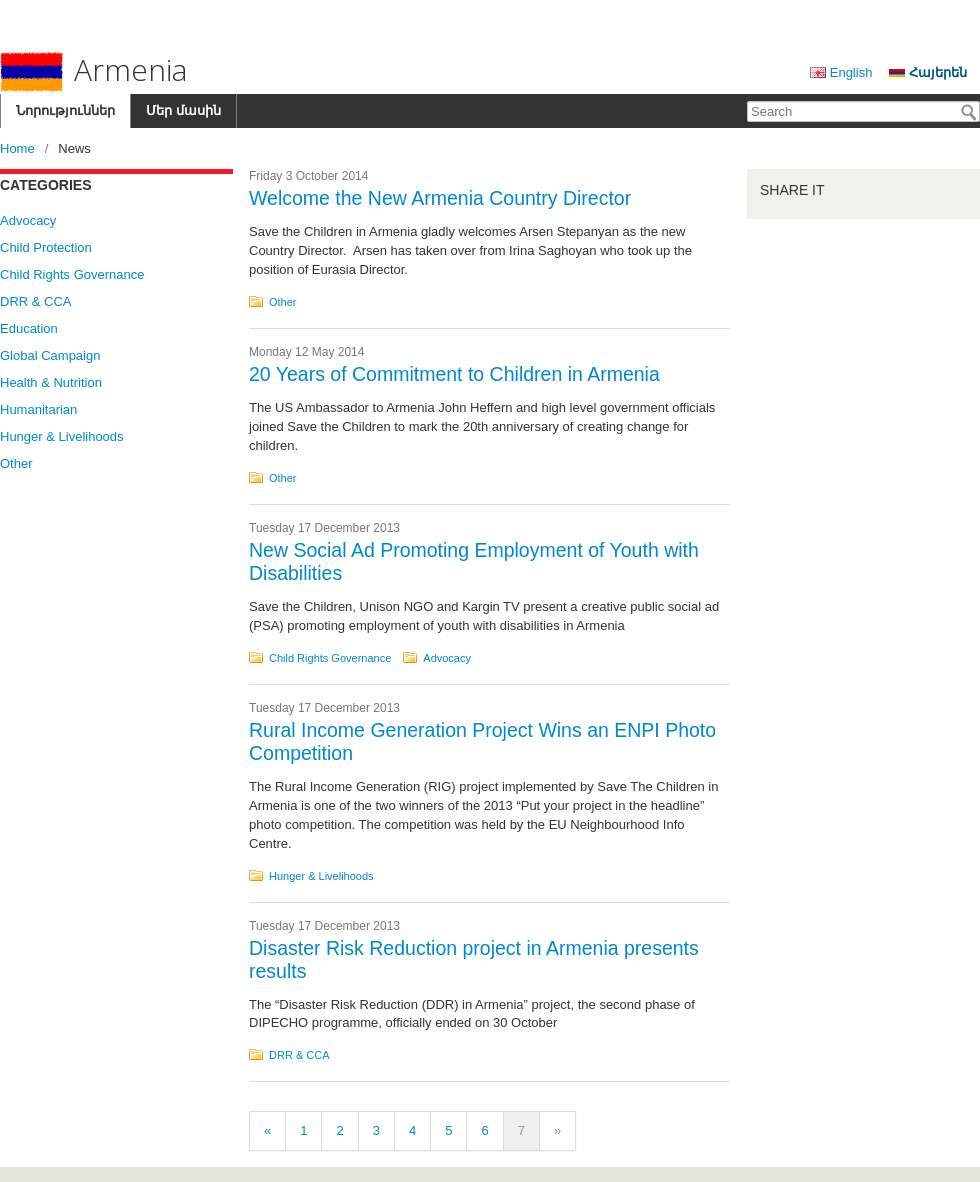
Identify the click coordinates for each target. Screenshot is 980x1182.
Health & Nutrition (51, 382)
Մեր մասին (183, 110)
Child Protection (46, 247)
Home (17, 148)
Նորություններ (65, 110)
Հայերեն (938, 72)
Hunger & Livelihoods (62, 436)
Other (16, 463)
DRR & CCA (36, 301)
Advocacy (28, 220)
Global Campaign (50, 355)
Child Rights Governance (72, 274)
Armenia (93, 71)
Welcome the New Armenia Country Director (440, 198)
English (851, 72)
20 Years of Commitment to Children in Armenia (454, 374)
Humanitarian (38, 409)
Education (29, 328)
